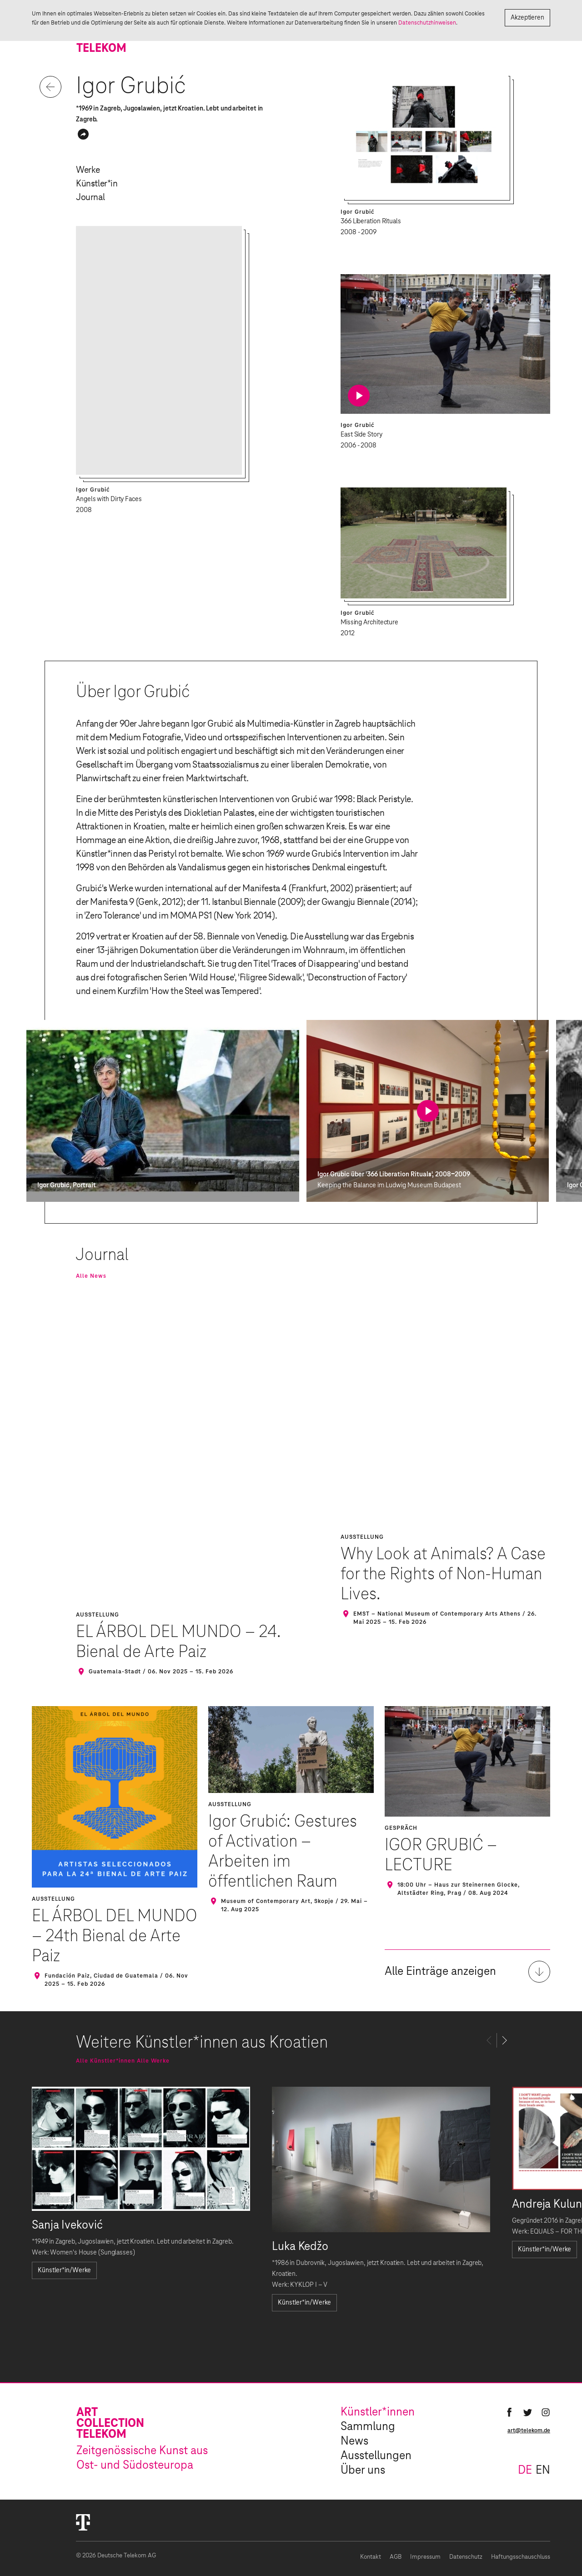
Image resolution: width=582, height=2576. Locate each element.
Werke (88, 170)
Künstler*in (97, 184)
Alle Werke (153, 2061)
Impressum (425, 2557)
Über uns (363, 2470)
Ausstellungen (376, 2456)
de (525, 2470)
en (543, 2470)
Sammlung (368, 2426)
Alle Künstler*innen (105, 2061)
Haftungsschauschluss (520, 2557)
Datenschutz (465, 2557)
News (354, 2441)
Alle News (91, 1276)
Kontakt (370, 2557)
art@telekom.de (528, 2430)
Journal (90, 197)
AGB (395, 2557)
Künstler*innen (378, 2412)
